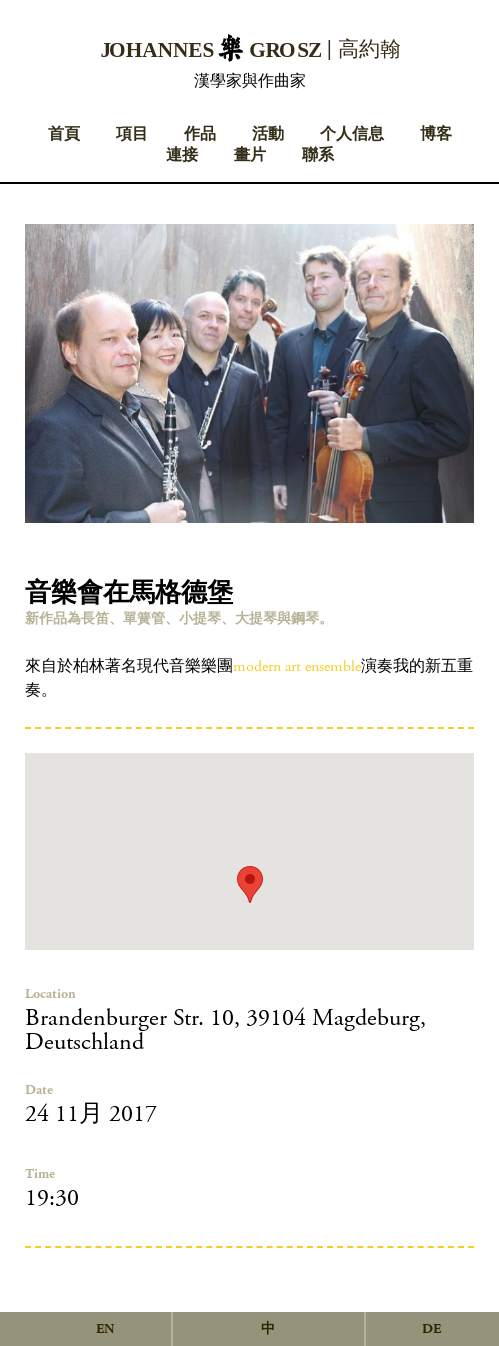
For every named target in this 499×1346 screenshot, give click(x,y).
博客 (436, 134)
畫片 (250, 155)
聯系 (318, 155)
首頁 (64, 134)
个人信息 (352, 134)
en (105, 1329)
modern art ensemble (297, 666)
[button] (250, 884)
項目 (132, 134)
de (431, 1329)
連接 (182, 155)
